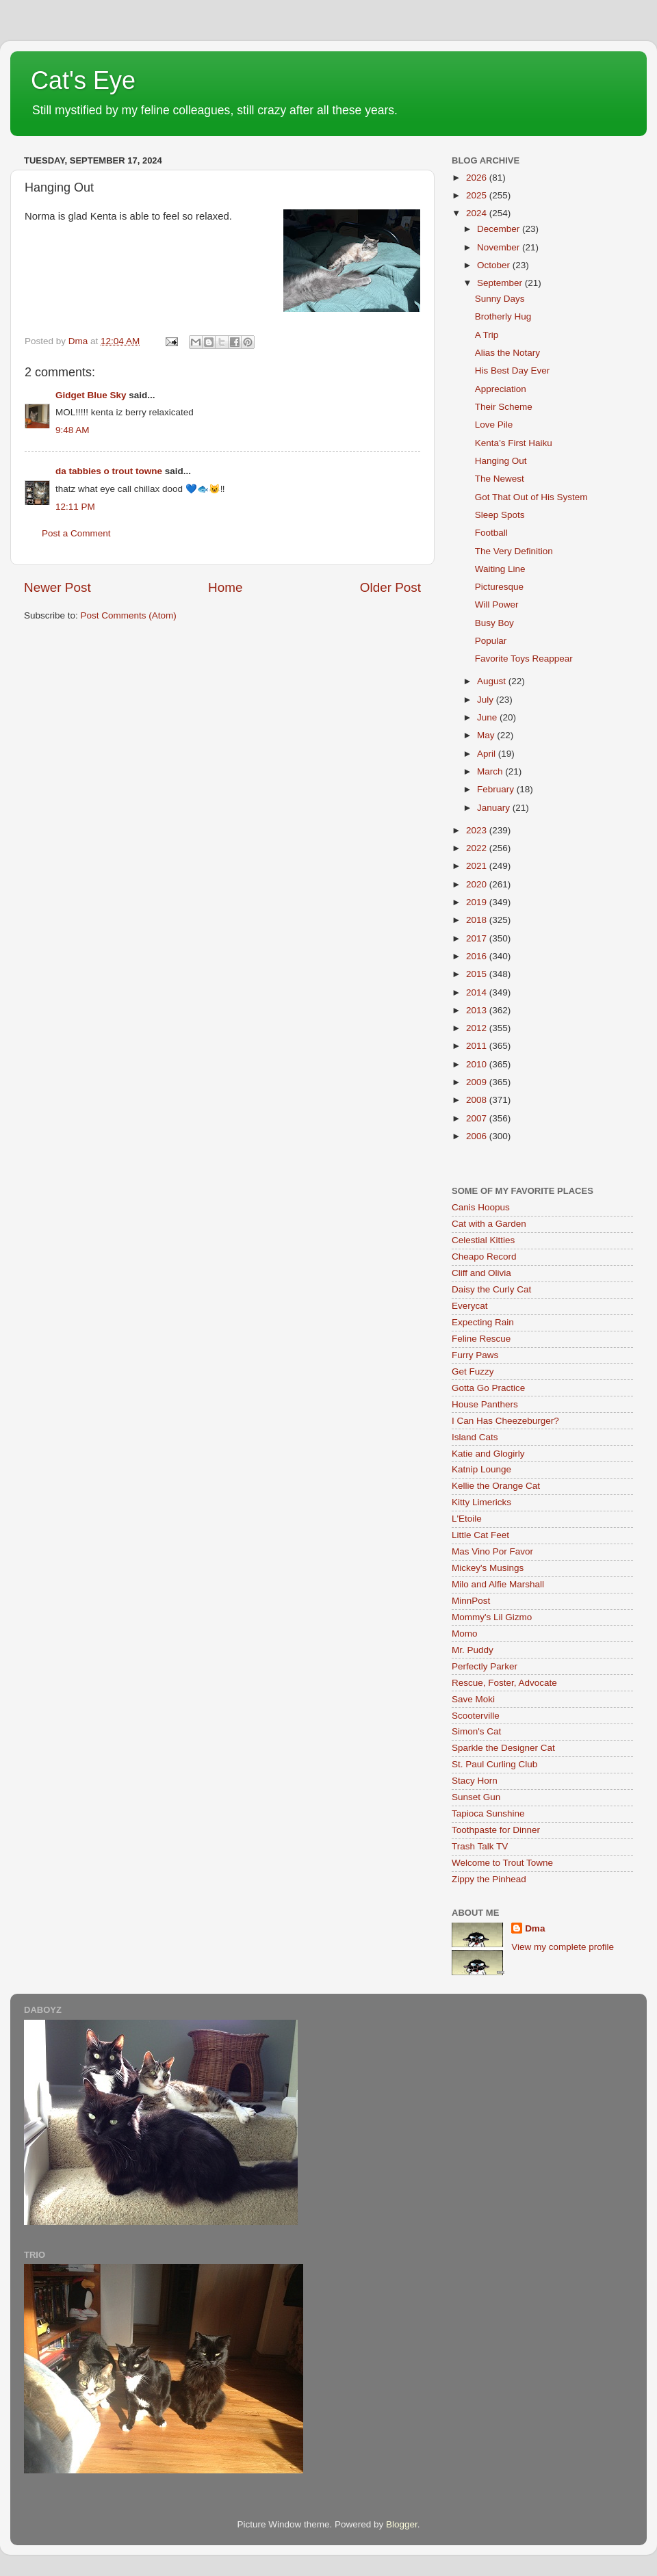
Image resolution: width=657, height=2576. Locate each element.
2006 (477, 1136)
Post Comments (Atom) (129, 615)
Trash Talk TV (480, 1846)
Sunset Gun (476, 1797)
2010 (477, 1064)
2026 (477, 177)
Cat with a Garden (489, 1224)
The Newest (499, 478)
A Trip (487, 335)
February (497, 789)
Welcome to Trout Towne (502, 1863)
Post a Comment (76, 533)
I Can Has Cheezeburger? (505, 1421)
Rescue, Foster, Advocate (504, 1683)
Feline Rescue (481, 1338)
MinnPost (471, 1601)
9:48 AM (72, 430)
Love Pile (494, 424)
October (495, 265)
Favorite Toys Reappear (524, 658)
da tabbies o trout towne (108, 471)
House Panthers (485, 1404)
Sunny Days (500, 299)
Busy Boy (494, 623)
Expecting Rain (483, 1322)
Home (225, 587)
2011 (477, 1046)
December (499, 229)
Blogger (401, 2524)
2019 (477, 902)
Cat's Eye (83, 80)
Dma (535, 1928)
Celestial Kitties (483, 1240)
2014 (477, 992)
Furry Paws (475, 1355)
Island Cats (475, 1437)
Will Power (497, 604)
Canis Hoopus (481, 1207)
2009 (477, 1082)
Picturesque (499, 587)
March (491, 771)
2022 (477, 848)
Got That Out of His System (531, 497)
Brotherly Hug (503, 316)
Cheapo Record (484, 1256)
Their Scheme (503, 407)
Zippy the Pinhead (489, 1879)
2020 (477, 884)
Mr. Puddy (472, 1650)
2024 (477, 213)
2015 (477, 974)
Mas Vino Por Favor (492, 1551)
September (501, 283)
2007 (477, 1118)
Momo (465, 1633)
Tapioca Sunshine (488, 1813)
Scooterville (476, 1715)
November (499, 247)
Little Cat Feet (480, 1535)
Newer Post (57, 587)
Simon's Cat (476, 1731)
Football (491, 533)
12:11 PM (75, 507)
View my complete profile (562, 1947)
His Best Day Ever (512, 370)
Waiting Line (500, 569)
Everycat (470, 1306)
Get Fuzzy (473, 1371)
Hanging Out (501, 461)
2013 (477, 1010)
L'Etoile (467, 1518)
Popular (491, 641)
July (486, 699)
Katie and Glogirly (488, 1453)
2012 (477, 1028)
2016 (477, 956)
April (487, 754)
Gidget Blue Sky (91, 395)
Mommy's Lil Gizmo (492, 1617)
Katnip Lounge (481, 1469)
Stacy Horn (475, 1780)
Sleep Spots (500, 515)
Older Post (390, 587)
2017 (477, 938)
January (495, 808)
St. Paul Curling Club (494, 1764)
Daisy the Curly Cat (491, 1289)
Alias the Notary (507, 353)
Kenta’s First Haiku (513, 443)
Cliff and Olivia (481, 1273)
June (488, 717)
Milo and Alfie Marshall (498, 1584)
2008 (477, 1100)
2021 (477, 866)
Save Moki (473, 1699)
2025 (477, 195)
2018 (477, 920)
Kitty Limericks (481, 1502)
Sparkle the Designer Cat (503, 1748)
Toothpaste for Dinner (496, 1830)
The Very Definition (514, 551)
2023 (477, 830)
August (492, 681)
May (487, 735)
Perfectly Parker (484, 1666)
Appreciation (500, 389)
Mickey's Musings (488, 1568)
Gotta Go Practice (488, 1388)
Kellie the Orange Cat (496, 1486)
